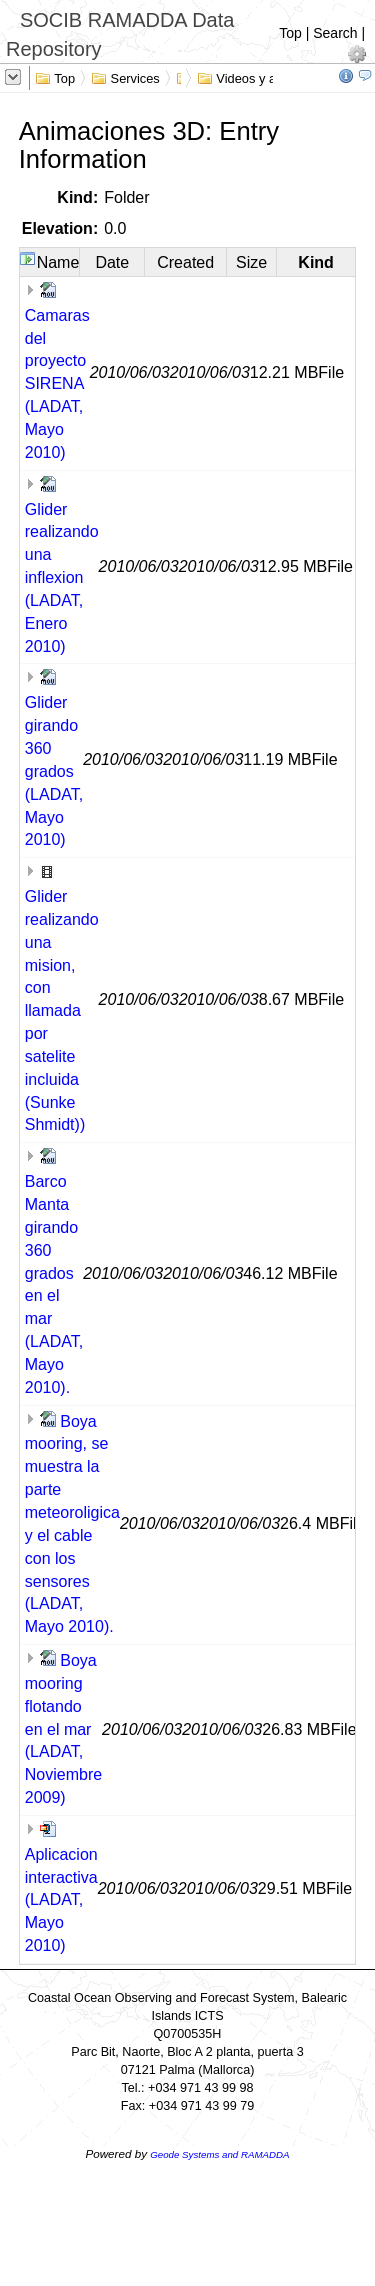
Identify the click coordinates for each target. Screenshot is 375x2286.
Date (112, 262)
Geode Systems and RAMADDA (219, 2154)
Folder (126, 197)
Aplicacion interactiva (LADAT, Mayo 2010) (61, 1900)
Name (58, 262)
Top (290, 33)
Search (335, 33)
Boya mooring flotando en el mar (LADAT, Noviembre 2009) (63, 1729)
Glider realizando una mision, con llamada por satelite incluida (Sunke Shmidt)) (62, 1010)
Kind (316, 262)
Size (251, 262)
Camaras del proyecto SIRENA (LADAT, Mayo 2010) (57, 384)
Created (185, 262)
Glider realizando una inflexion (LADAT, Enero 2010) (62, 578)
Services (125, 77)
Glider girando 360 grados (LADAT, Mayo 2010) (54, 771)
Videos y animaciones (269, 77)
